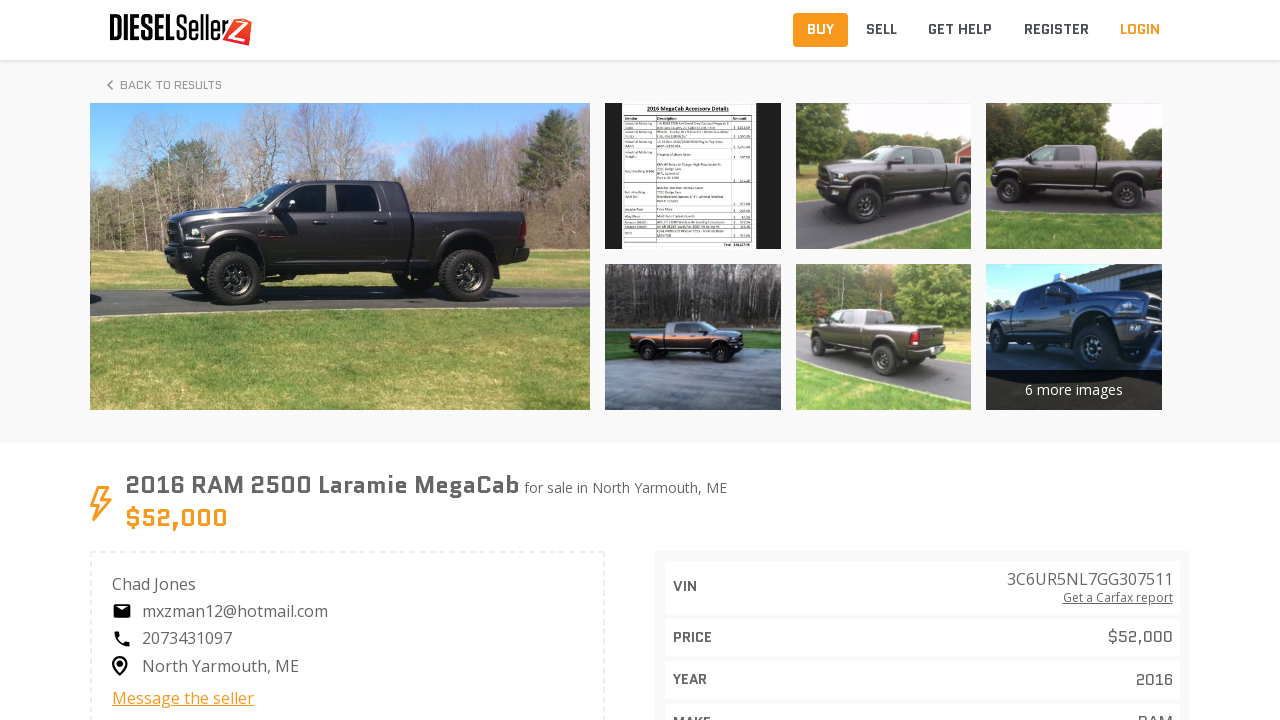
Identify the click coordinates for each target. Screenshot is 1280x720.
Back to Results (161, 85)
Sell (881, 29)
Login (1140, 29)
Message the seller (183, 698)
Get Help (960, 29)
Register (1056, 29)
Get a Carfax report (1118, 598)
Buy (820, 29)
